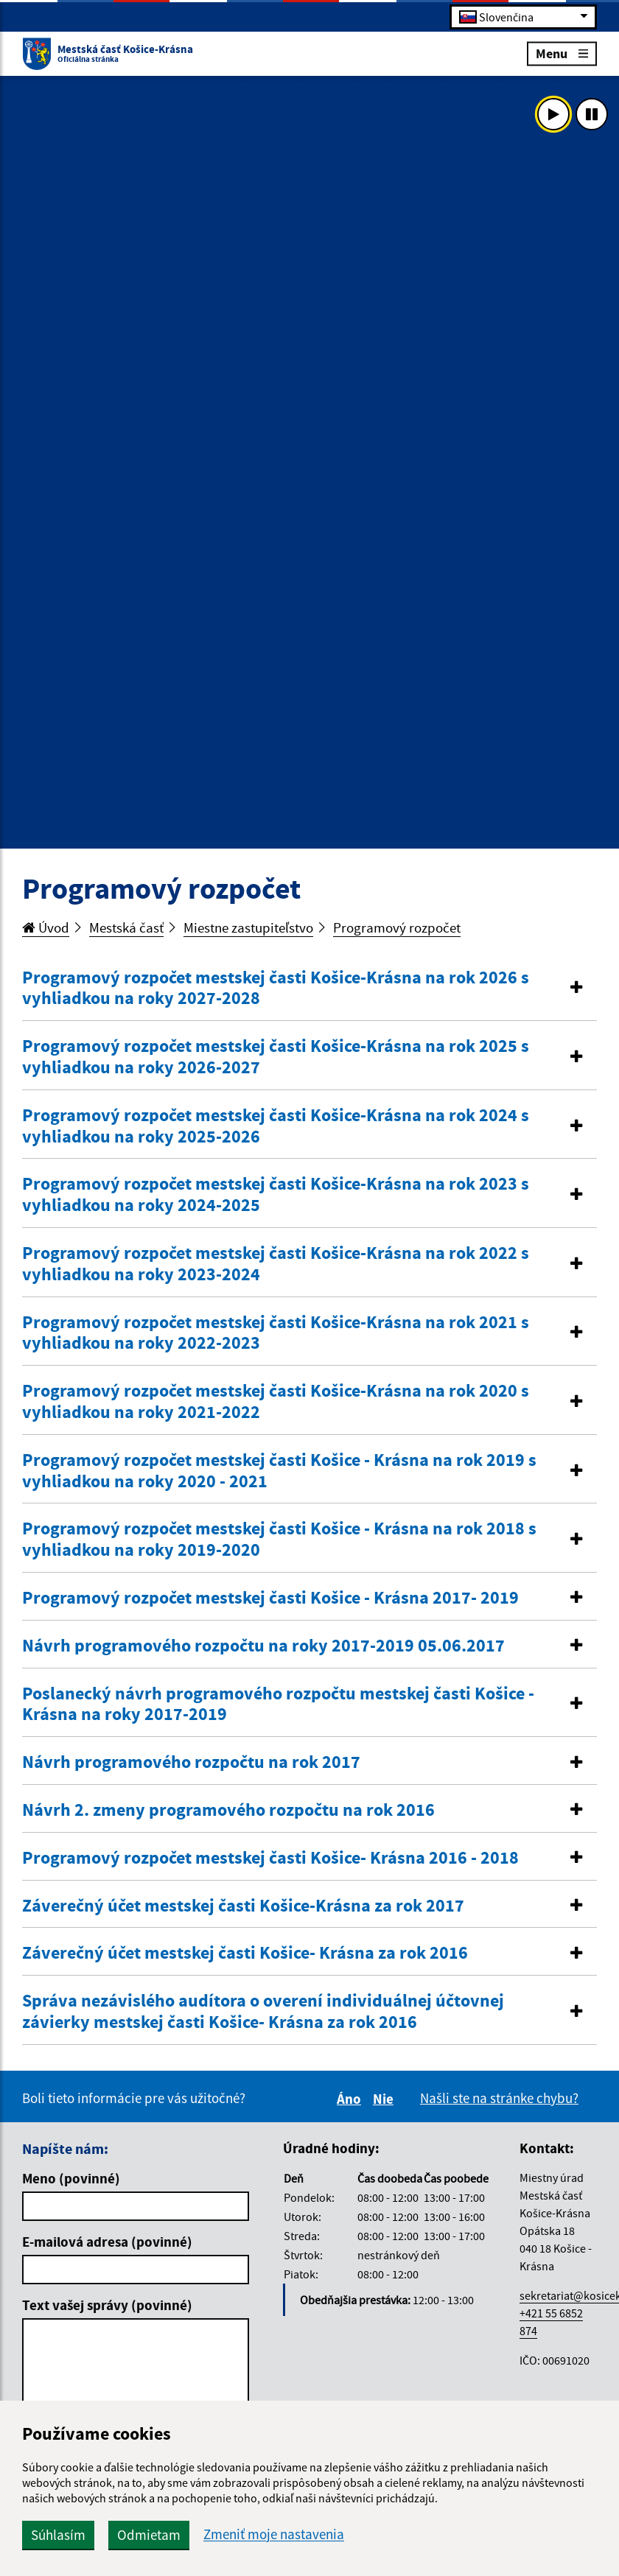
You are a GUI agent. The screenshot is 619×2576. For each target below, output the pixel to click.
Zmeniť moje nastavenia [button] (273, 2534)
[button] (309, 988)
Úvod (45, 927)
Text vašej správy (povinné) (107, 2305)
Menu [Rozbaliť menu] (562, 52)
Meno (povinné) (71, 2178)
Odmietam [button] (149, 2535)
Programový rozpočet (397, 927)
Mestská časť (126, 927)
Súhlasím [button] (58, 2535)
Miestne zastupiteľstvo (248, 927)
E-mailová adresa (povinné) (107, 2241)
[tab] (309, 989)
